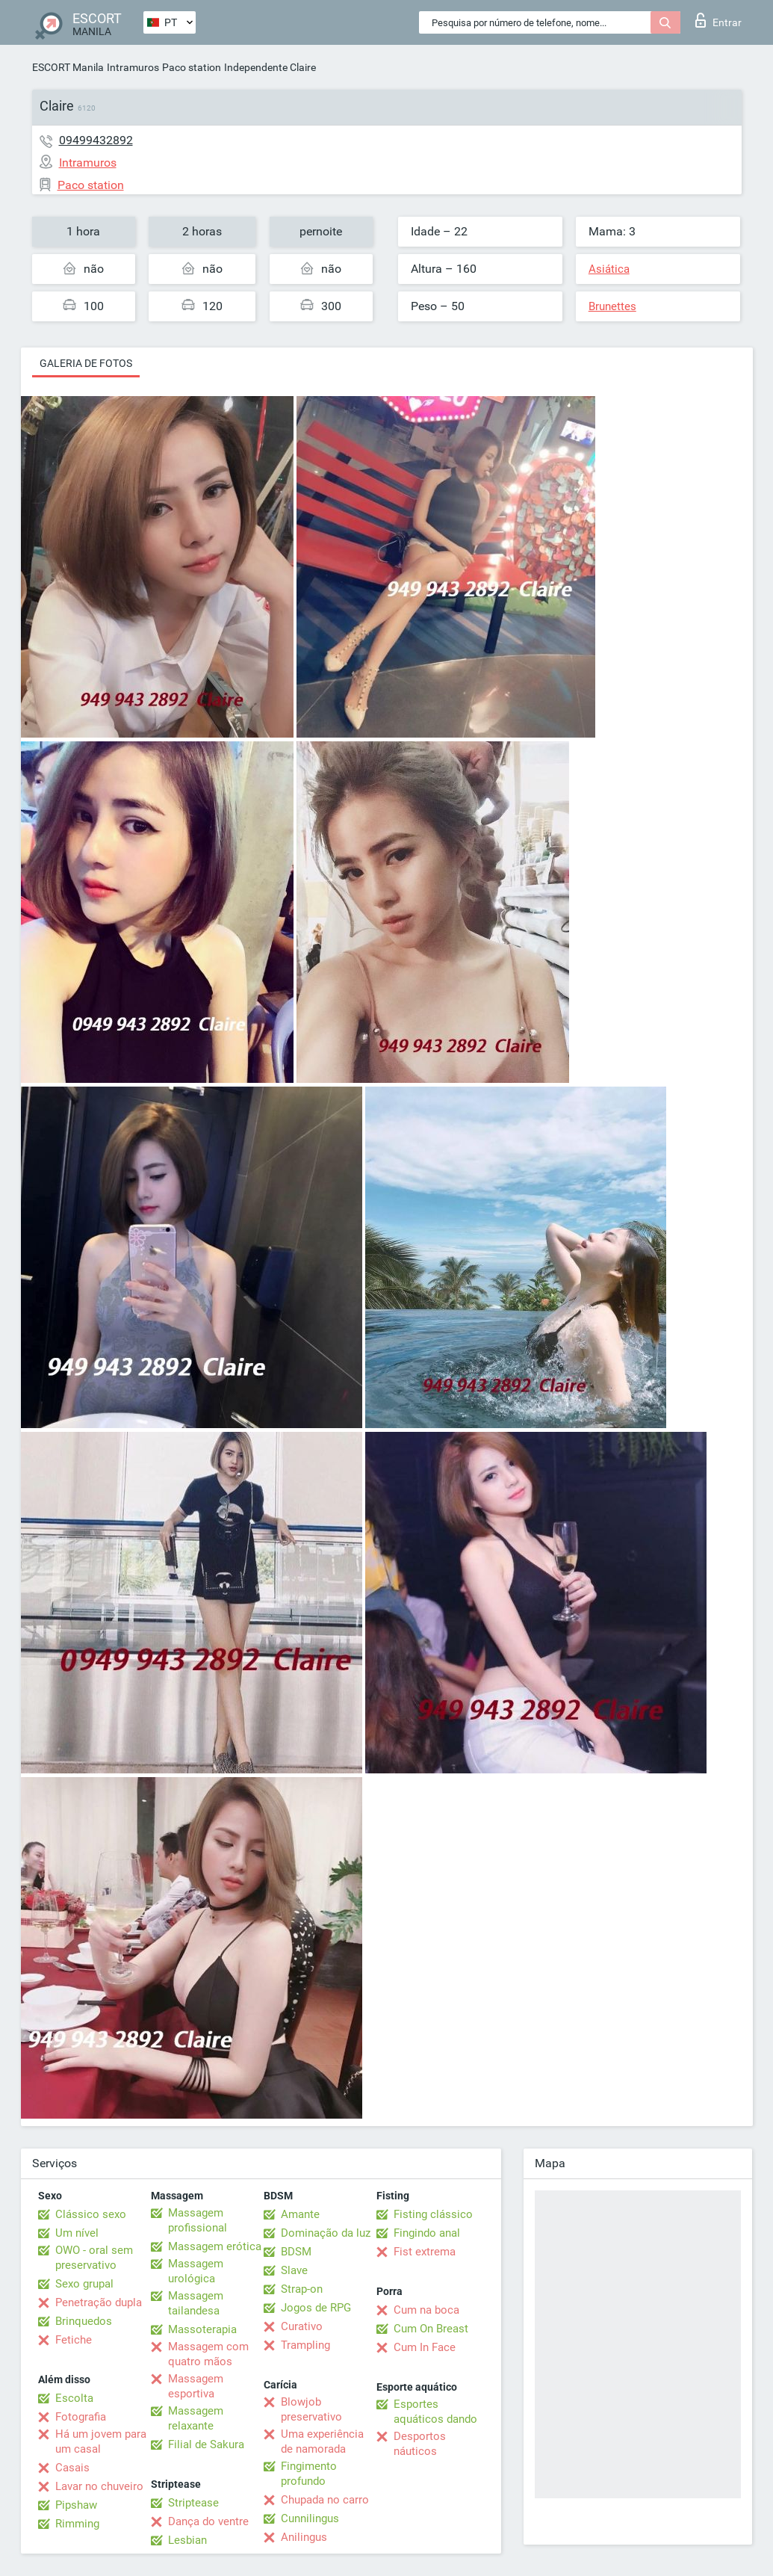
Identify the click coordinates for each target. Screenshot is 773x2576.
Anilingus (304, 2537)
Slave (294, 2270)
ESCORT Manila (68, 67)
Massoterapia (202, 2329)
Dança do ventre (208, 2521)
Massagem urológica (195, 2271)
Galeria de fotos (86, 363)
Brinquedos (83, 2321)
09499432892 (96, 140)
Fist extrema (425, 2251)
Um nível (77, 2233)
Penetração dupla (98, 2302)
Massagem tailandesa (195, 2303)
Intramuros (133, 67)
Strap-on (302, 2289)
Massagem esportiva (195, 2386)
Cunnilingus (310, 2518)
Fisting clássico (433, 2214)
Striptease (193, 2502)
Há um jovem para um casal (100, 2441)
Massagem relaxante (195, 2418)
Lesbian (187, 2540)
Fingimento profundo (309, 2473)
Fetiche (73, 2340)
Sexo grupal (84, 2284)
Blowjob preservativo (311, 2409)
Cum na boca (426, 2310)
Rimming (77, 2523)
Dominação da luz (325, 2233)
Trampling (305, 2345)
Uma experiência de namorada (322, 2441)
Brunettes (612, 306)
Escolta (74, 2398)
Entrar (718, 20)
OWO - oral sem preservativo (94, 2257)
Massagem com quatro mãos (208, 2354)
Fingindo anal (427, 2233)
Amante (300, 2214)
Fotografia (80, 2417)
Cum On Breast (431, 2328)
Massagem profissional (197, 2220)
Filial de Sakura (206, 2444)
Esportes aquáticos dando (435, 2411)
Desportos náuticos (420, 2444)
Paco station (191, 67)
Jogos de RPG (316, 2307)
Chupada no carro (325, 2499)
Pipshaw (76, 2505)
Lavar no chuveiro (99, 2486)
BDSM (296, 2251)
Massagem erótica (214, 2246)
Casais (72, 2467)
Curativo (302, 2326)
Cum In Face (425, 2347)
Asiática (609, 269)
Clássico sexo (90, 2214)
